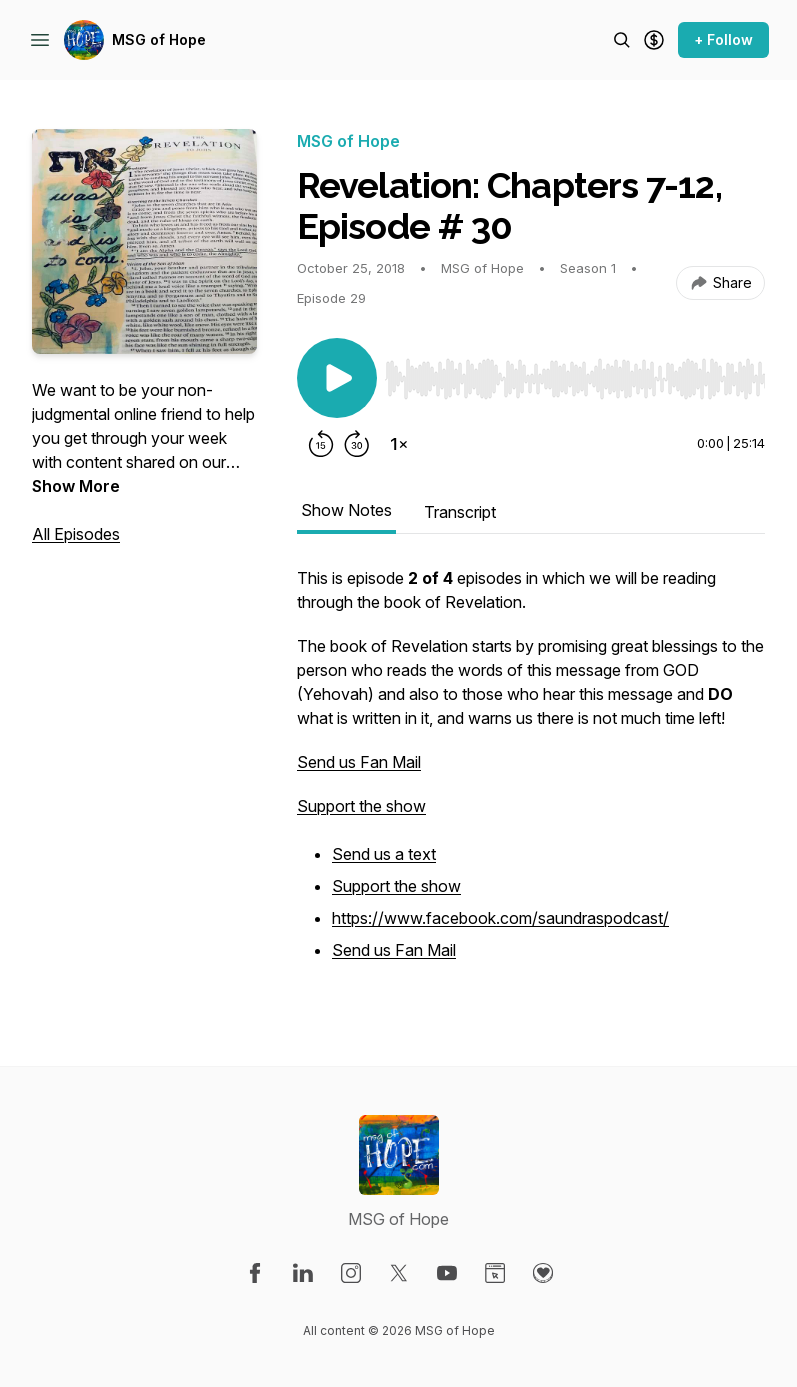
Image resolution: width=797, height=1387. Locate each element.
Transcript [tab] (460, 512)
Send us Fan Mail (359, 762)
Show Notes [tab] (346, 510)
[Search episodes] (622, 40)
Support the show (361, 806)
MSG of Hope (159, 39)
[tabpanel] (531, 776)
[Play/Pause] (337, 378)
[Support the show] (654, 40)
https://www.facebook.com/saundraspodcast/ (500, 918)
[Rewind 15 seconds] (321, 444)
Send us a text (384, 854)
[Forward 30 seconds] (357, 444)
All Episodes (76, 534)
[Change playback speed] (399, 444)
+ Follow (723, 39)
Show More (76, 486)
